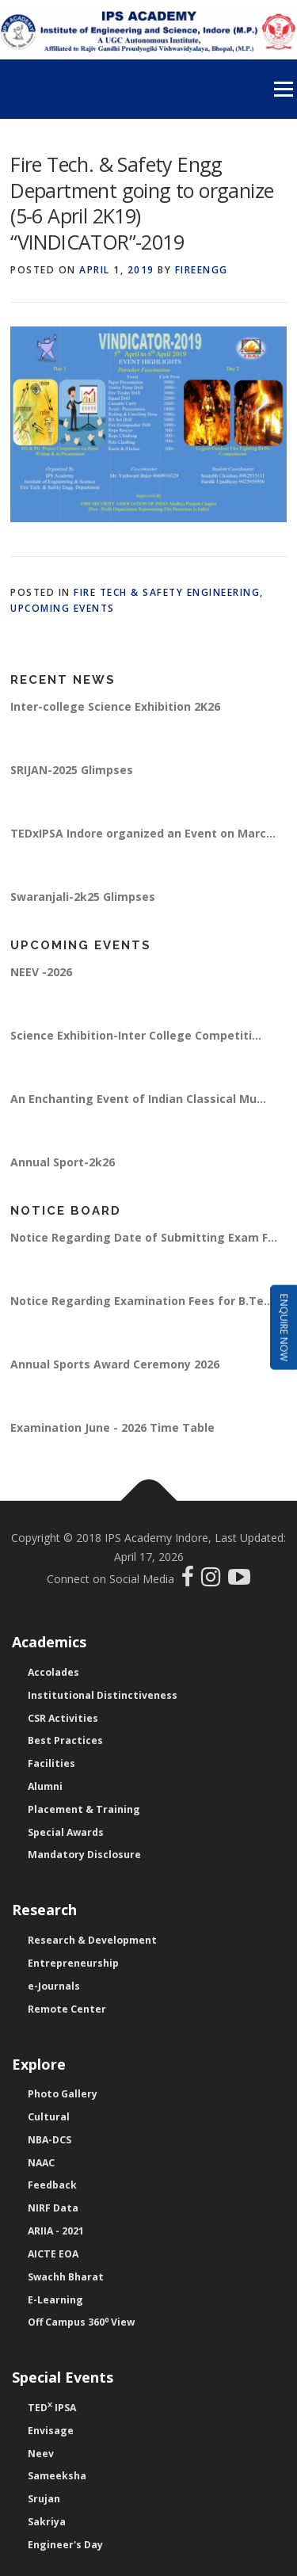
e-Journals (54, 1986)
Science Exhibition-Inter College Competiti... (135, 1035)
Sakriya (47, 2521)
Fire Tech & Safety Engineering (167, 592)
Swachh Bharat (66, 2277)
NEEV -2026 (41, 971)
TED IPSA (52, 2407)
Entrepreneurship (73, 1963)
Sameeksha (57, 2476)
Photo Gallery (62, 2094)
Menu (282, 89)
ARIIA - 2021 (56, 2231)
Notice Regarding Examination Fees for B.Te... (141, 1300)
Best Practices (65, 1740)
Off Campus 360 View (81, 2322)
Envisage (51, 2430)
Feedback (52, 2185)
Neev (41, 2453)
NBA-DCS (49, 2140)
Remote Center (67, 2009)
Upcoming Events (62, 608)
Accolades (53, 1672)
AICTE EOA (53, 2254)
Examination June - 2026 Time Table (112, 1427)
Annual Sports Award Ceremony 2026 (114, 1364)
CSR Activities (63, 1718)
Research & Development (92, 1940)
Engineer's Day (65, 2544)
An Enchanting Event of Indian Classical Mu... (138, 1098)
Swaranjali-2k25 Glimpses (82, 896)
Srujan (44, 2498)
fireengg (201, 270)
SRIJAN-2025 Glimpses (71, 769)
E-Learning (55, 2300)
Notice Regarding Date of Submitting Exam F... (143, 1237)
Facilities (51, 1763)
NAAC (41, 2163)
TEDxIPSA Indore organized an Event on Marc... (143, 833)
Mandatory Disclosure (84, 1854)
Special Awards (66, 1832)
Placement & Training (84, 1809)
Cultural (49, 2117)
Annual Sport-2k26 (62, 1162)
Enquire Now (284, 1327)
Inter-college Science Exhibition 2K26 (115, 706)
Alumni (45, 1786)
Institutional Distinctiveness (102, 1695)
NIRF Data (53, 2208)
